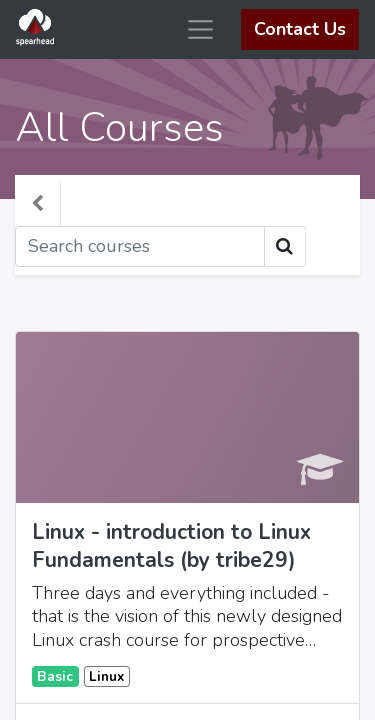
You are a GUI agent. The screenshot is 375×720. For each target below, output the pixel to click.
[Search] (140, 246)
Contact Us (300, 29)
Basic (55, 676)
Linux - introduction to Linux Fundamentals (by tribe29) (171, 546)
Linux (106, 676)
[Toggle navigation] (326, 246)
